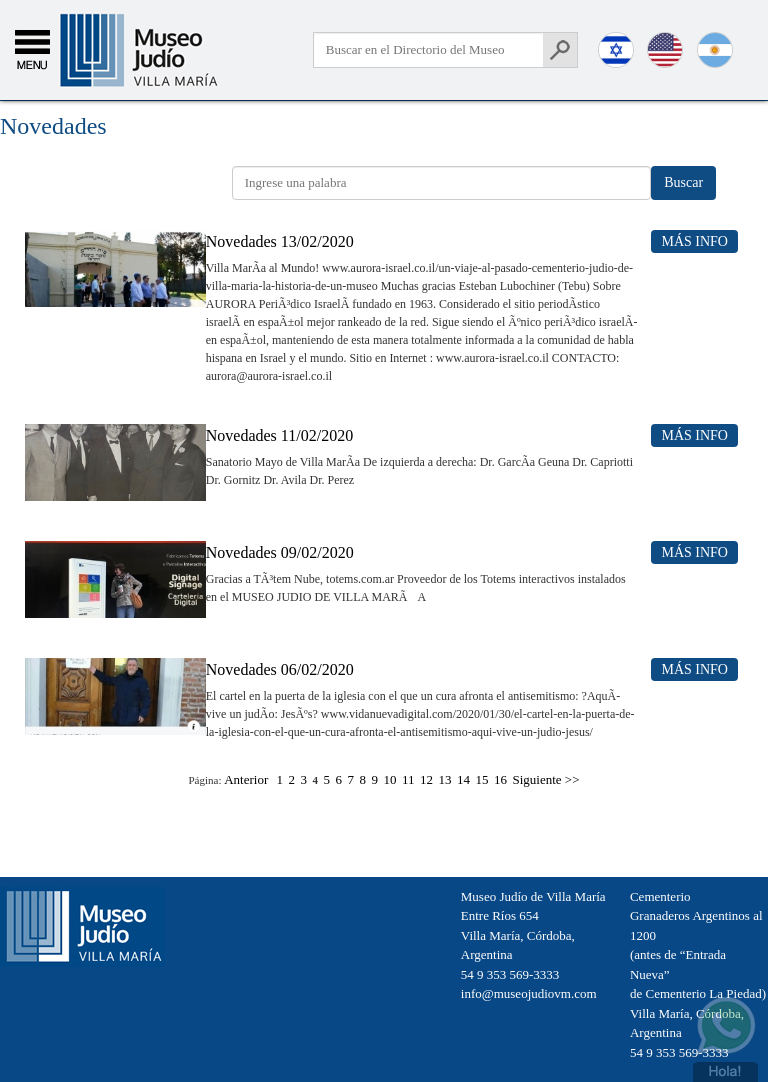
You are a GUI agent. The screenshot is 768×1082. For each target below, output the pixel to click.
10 (389, 779)
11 (408, 779)
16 (500, 779)
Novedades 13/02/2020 (280, 241)
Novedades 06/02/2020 (280, 669)
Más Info (694, 241)
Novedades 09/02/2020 (280, 552)
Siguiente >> (546, 779)
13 (445, 779)
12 (426, 779)
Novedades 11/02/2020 (279, 435)
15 (482, 779)
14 (463, 779)
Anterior (246, 779)
